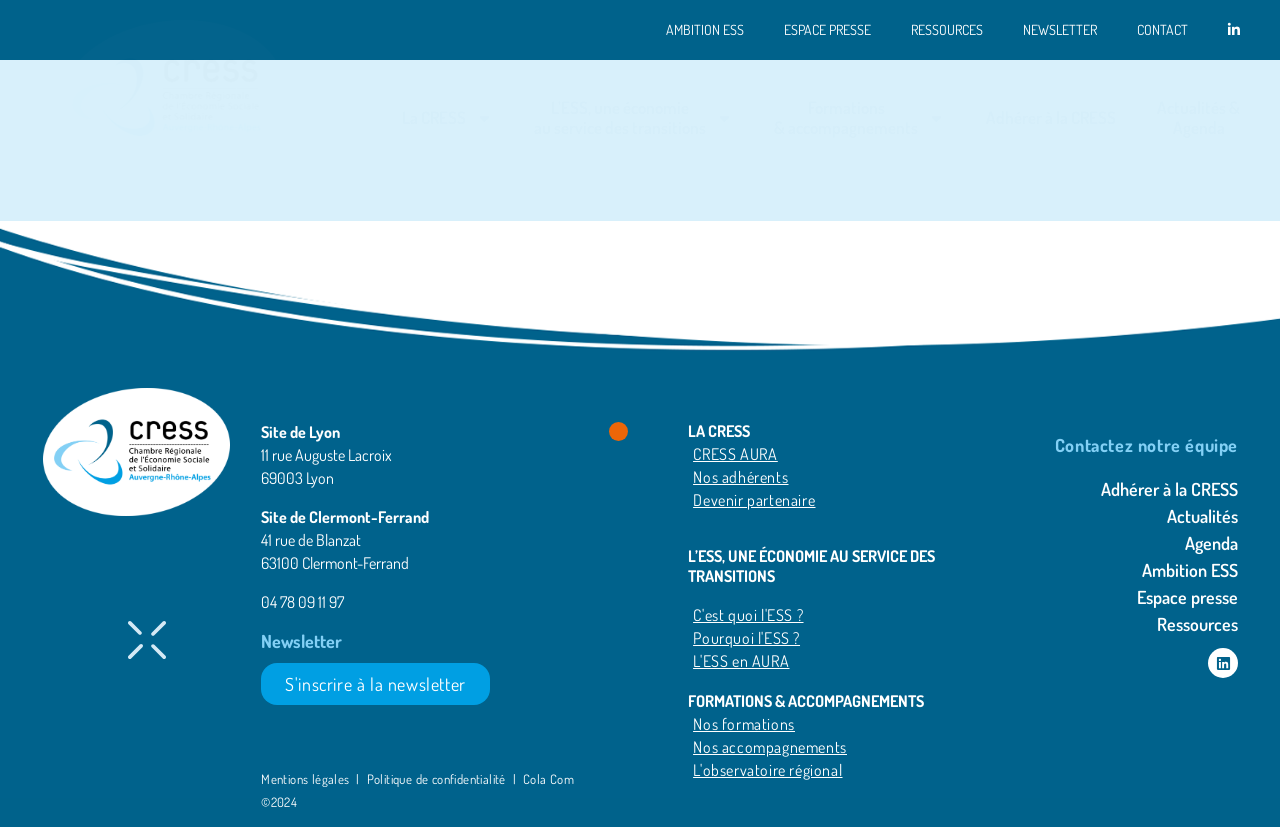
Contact (1162, 29)
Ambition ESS (705, 29)
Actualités (1202, 516)
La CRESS (447, 118)
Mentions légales (307, 779)
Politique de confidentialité (436, 779)
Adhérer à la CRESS (1051, 117)
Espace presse (827, 29)
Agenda (1211, 543)
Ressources (947, 29)
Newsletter (1060, 29)
